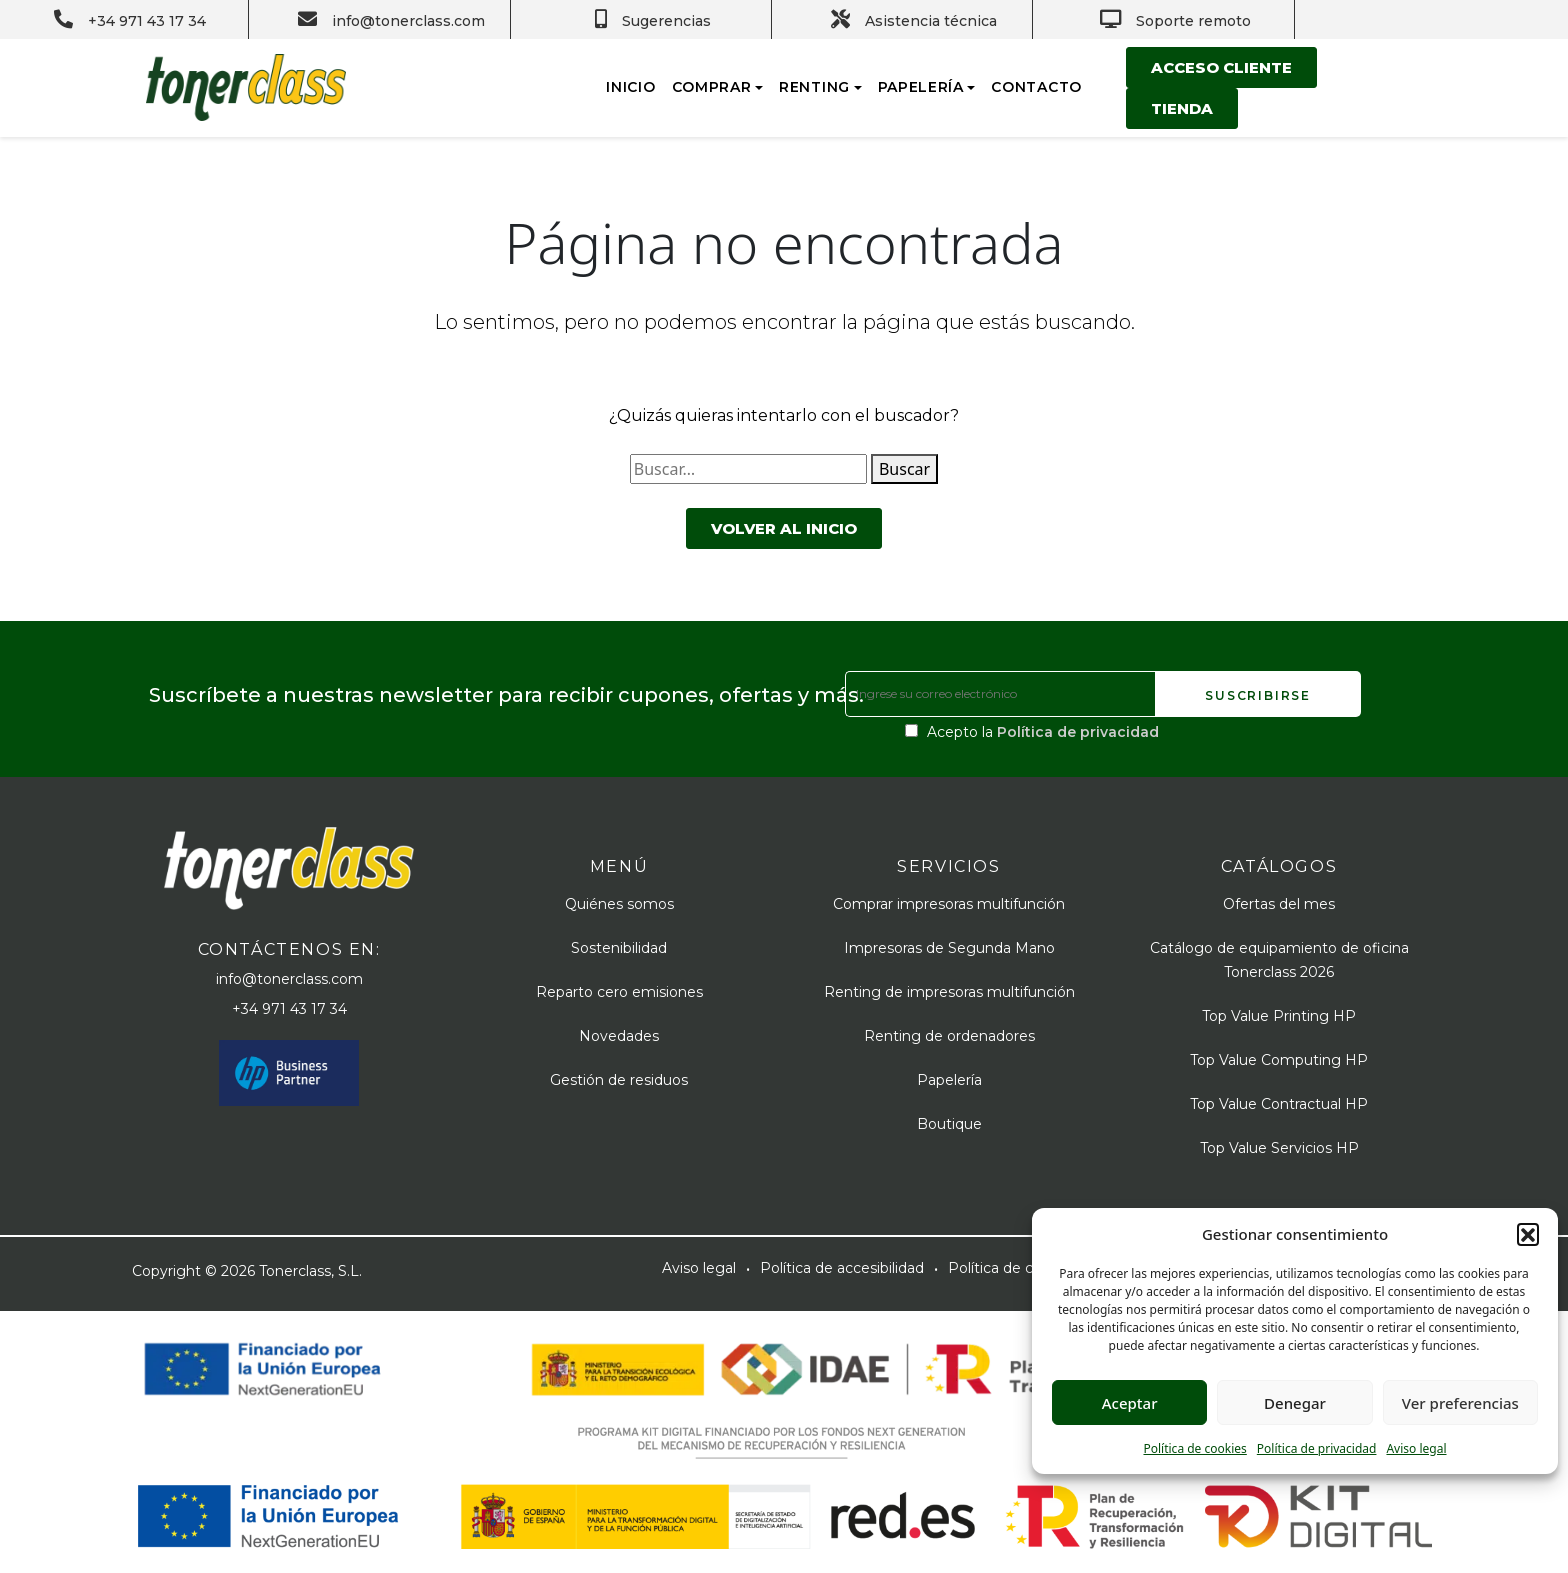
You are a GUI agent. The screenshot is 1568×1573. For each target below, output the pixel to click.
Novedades (619, 1036)
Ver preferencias (1460, 1403)
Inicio (630, 87)
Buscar (904, 469)
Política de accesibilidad (842, 1268)
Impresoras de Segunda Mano (949, 948)
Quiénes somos (619, 904)
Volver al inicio (784, 528)
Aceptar (1130, 1403)
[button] (1528, 1234)
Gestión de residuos (619, 1080)
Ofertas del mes (1279, 904)
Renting (814, 87)
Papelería (921, 87)
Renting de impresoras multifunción (949, 992)
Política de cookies (1194, 1448)
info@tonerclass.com (289, 979)
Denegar (1295, 1403)
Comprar (712, 87)
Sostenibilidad (619, 948)
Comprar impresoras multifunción (949, 904)
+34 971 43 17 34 (289, 1009)
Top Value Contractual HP (1279, 1104)
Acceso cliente (1221, 67)
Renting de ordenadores (949, 1036)
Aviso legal (1416, 1448)
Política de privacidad (1317, 1448)
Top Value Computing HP (1279, 1060)
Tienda (1182, 108)
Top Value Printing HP (1279, 1016)
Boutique (949, 1124)
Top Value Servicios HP (1279, 1148)
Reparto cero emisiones (619, 992)
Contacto (1036, 87)
